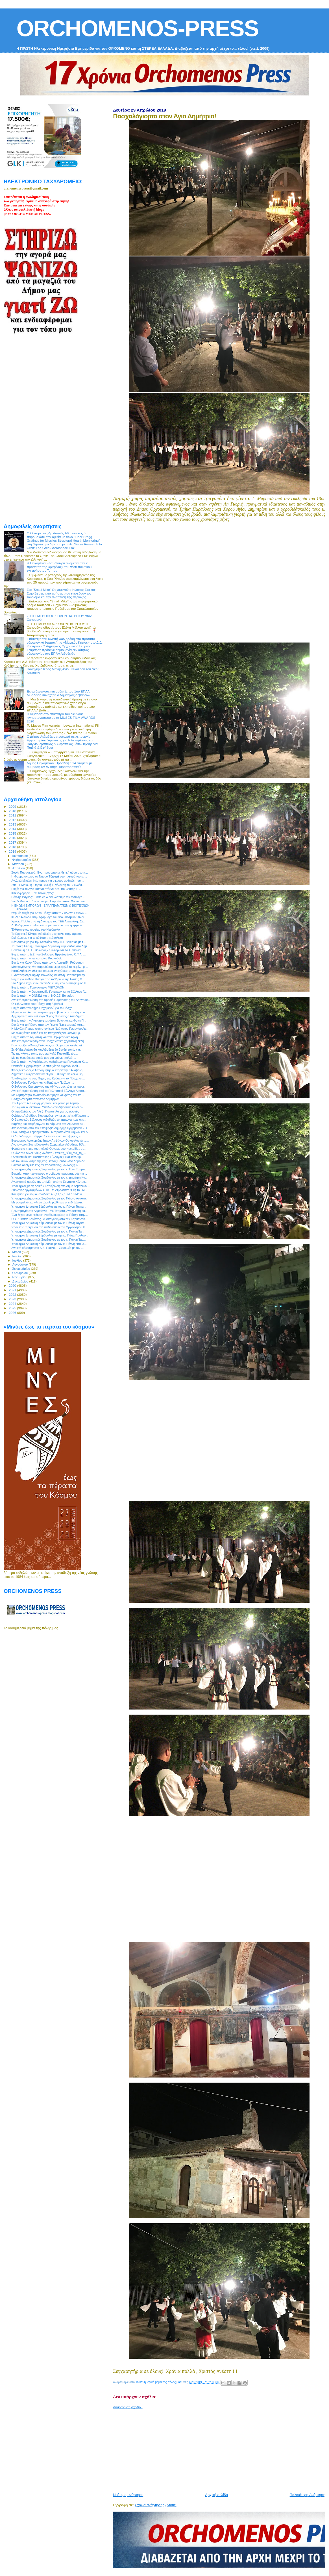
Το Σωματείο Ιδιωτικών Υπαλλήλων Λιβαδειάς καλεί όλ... (48, 1107)
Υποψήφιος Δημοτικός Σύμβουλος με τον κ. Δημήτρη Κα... (49, 1177)
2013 (13, 824)
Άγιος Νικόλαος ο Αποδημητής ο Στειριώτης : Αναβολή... (48, 1070)
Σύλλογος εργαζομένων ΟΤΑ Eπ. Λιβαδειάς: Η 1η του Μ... (49, 1190)
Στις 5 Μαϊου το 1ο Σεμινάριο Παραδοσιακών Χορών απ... (49, 901)
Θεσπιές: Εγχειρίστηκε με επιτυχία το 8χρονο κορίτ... (45, 1066)
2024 (13, 1303)
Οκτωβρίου (20, 1273)
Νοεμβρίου (20, 1277)
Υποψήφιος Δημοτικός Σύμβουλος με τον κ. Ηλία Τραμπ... (49, 1169)
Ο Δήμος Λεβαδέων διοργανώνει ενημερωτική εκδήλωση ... (50, 1115)
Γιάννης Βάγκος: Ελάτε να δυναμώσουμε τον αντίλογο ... (48, 897)
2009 (13, 806)
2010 (13, 811)
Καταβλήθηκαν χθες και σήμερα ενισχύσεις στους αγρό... (48, 970)
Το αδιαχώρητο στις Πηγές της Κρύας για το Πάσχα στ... (48, 1078)
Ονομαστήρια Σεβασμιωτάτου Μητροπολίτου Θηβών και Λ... (50, 1132)
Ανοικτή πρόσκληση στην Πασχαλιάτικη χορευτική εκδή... (48, 1041)
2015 (13, 833)
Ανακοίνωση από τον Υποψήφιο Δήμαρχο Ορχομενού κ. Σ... (50, 1128)
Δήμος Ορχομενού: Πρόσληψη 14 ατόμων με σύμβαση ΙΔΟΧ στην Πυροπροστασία (60, 764)
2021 (13, 1290)
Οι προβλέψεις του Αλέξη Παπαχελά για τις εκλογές (45, 1111)
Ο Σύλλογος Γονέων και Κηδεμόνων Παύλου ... (42, 1082)
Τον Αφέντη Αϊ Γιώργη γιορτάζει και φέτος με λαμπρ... (46, 1103)
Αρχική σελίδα (216, 2495)
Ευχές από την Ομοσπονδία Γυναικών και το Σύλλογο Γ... (49, 991)
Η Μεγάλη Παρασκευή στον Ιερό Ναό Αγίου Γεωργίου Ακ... (49, 1028)
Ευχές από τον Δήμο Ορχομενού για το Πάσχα (41, 1008)
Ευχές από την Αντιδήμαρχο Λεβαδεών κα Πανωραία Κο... (49, 1061)
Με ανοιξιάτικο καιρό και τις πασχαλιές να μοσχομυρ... (46, 1033)
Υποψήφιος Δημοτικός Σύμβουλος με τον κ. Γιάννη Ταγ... (48, 1239)
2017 (13, 842)
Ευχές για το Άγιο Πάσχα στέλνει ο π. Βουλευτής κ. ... (46, 888)
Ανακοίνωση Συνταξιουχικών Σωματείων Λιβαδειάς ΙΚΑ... (48, 1144)
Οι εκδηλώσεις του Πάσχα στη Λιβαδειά (37, 1003)
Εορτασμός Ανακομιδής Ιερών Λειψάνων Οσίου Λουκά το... (50, 1140)
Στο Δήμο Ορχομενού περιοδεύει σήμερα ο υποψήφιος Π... (50, 983)
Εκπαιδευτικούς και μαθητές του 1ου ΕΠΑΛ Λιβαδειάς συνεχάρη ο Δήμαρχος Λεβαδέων (58, 693)
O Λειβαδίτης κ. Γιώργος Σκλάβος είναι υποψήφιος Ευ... (48, 1136)
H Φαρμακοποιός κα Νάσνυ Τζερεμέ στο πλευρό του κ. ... (49, 876)
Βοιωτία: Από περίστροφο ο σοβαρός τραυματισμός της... (49, 1173)
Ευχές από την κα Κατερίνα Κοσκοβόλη (37, 958)
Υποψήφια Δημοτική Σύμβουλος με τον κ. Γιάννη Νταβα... (49, 1243)
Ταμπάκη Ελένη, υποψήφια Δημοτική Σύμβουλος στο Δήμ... (50, 946)
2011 (13, 815)
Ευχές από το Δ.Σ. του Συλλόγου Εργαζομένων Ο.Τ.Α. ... (48, 954)
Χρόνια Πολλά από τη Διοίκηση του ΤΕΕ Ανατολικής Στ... (48, 921)
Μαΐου (17, 1252)
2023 (13, 1299)
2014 (13, 829)
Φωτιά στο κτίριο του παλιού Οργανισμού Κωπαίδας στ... (48, 1148)
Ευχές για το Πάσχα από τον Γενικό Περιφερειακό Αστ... (47, 1024)
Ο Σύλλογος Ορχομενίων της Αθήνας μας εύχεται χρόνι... (48, 1086)
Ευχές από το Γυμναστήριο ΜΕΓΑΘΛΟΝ (37, 987)
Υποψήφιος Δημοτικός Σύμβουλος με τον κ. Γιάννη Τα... (47, 1231)
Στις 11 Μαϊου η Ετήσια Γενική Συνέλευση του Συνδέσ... (47, 885)
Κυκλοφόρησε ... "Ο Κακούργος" (32, 893)
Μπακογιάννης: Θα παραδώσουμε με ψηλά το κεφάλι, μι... (49, 966)
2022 (13, 1294)
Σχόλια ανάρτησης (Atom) (155, 2505)
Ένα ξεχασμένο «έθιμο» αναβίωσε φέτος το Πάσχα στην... (49, 1214)
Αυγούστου (20, 1264)
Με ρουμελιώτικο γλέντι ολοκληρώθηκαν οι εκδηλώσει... (47, 1202)
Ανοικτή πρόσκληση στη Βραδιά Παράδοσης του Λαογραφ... (51, 999)
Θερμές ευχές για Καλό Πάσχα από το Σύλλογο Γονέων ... (49, 912)
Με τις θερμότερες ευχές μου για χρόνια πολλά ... (43, 1057)
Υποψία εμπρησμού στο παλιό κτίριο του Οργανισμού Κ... (49, 1227)
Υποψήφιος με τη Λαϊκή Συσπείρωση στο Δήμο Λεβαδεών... (50, 1186)
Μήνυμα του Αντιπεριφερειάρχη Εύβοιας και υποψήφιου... (49, 1012)
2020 (13, 1285)
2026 (13, 1312)
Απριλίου (19, 868)
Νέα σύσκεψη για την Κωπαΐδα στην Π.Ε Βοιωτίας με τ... (48, 942)
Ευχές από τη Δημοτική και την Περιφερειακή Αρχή (44, 1037)
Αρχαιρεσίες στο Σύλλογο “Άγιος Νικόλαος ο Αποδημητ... (48, 1016)
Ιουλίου (17, 1260)
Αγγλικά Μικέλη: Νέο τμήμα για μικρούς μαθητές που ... (47, 880)
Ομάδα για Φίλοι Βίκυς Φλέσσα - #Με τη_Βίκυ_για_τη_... (48, 1153)
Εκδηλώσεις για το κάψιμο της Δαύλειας (37, 937)
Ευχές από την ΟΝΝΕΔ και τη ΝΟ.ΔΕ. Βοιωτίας (42, 995)
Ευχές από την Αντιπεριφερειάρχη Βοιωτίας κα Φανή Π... (48, 1020)
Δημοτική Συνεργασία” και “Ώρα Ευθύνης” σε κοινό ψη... (48, 1074)
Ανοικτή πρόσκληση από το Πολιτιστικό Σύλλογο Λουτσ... (48, 1090)
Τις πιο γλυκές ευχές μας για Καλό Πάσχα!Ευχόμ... (44, 1053)
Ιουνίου (17, 1256)
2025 (13, 1308)
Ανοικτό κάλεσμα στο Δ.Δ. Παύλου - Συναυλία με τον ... (47, 1247)
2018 (13, 847)
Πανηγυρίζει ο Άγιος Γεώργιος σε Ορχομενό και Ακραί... (47, 1045)
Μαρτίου (18, 864)
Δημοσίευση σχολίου (127, 2407)
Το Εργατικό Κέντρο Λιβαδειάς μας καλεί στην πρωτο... (47, 933)
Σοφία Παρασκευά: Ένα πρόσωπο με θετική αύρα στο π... (49, 872)
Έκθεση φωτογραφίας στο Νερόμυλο (35, 929)
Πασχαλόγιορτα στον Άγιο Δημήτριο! (35, 1099)
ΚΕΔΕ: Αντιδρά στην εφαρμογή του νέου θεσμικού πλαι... (48, 917)
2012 (13, 820)
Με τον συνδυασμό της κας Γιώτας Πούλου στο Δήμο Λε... (49, 1161)
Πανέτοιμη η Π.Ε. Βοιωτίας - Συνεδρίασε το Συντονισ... (47, 950)
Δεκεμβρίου (20, 1281)
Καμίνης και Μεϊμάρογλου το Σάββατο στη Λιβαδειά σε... (48, 1123)
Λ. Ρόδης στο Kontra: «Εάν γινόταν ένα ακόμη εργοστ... (47, 925)
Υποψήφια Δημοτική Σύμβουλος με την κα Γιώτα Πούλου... (49, 1235)
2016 (13, 838)
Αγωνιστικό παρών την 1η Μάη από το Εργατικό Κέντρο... (49, 1181)
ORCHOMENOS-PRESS (137, 28)
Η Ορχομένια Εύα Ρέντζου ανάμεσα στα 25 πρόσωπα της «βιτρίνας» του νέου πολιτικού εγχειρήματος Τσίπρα (59, 566)
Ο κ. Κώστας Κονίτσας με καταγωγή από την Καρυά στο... (49, 1219)
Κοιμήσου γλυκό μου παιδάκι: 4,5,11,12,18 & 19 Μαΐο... (47, 1194)
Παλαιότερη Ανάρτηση (307, 2495)
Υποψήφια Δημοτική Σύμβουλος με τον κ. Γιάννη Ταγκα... (48, 1206)
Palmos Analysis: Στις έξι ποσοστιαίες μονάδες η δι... (46, 1165)
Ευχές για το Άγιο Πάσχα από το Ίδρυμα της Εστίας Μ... (48, 979)
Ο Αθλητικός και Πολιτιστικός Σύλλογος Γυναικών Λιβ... (47, 1157)
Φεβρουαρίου (22, 859)
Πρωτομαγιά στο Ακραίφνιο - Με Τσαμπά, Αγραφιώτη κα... (49, 1210)
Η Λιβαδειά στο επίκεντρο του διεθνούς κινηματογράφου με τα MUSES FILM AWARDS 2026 (61, 717)
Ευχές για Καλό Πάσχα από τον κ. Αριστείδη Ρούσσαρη (47, 962)
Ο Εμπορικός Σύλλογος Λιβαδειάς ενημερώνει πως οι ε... (48, 1119)
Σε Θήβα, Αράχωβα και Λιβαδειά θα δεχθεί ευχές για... (46, 1049)
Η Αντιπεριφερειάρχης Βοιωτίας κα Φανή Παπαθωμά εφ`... (49, 975)
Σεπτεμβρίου (21, 1268)
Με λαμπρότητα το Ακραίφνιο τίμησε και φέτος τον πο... (47, 1095)
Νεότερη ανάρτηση (128, 2495)
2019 (13, 851)
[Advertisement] (221, 2448)
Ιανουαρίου (20, 855)
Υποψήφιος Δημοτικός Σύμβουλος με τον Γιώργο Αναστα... (49, 1198)
